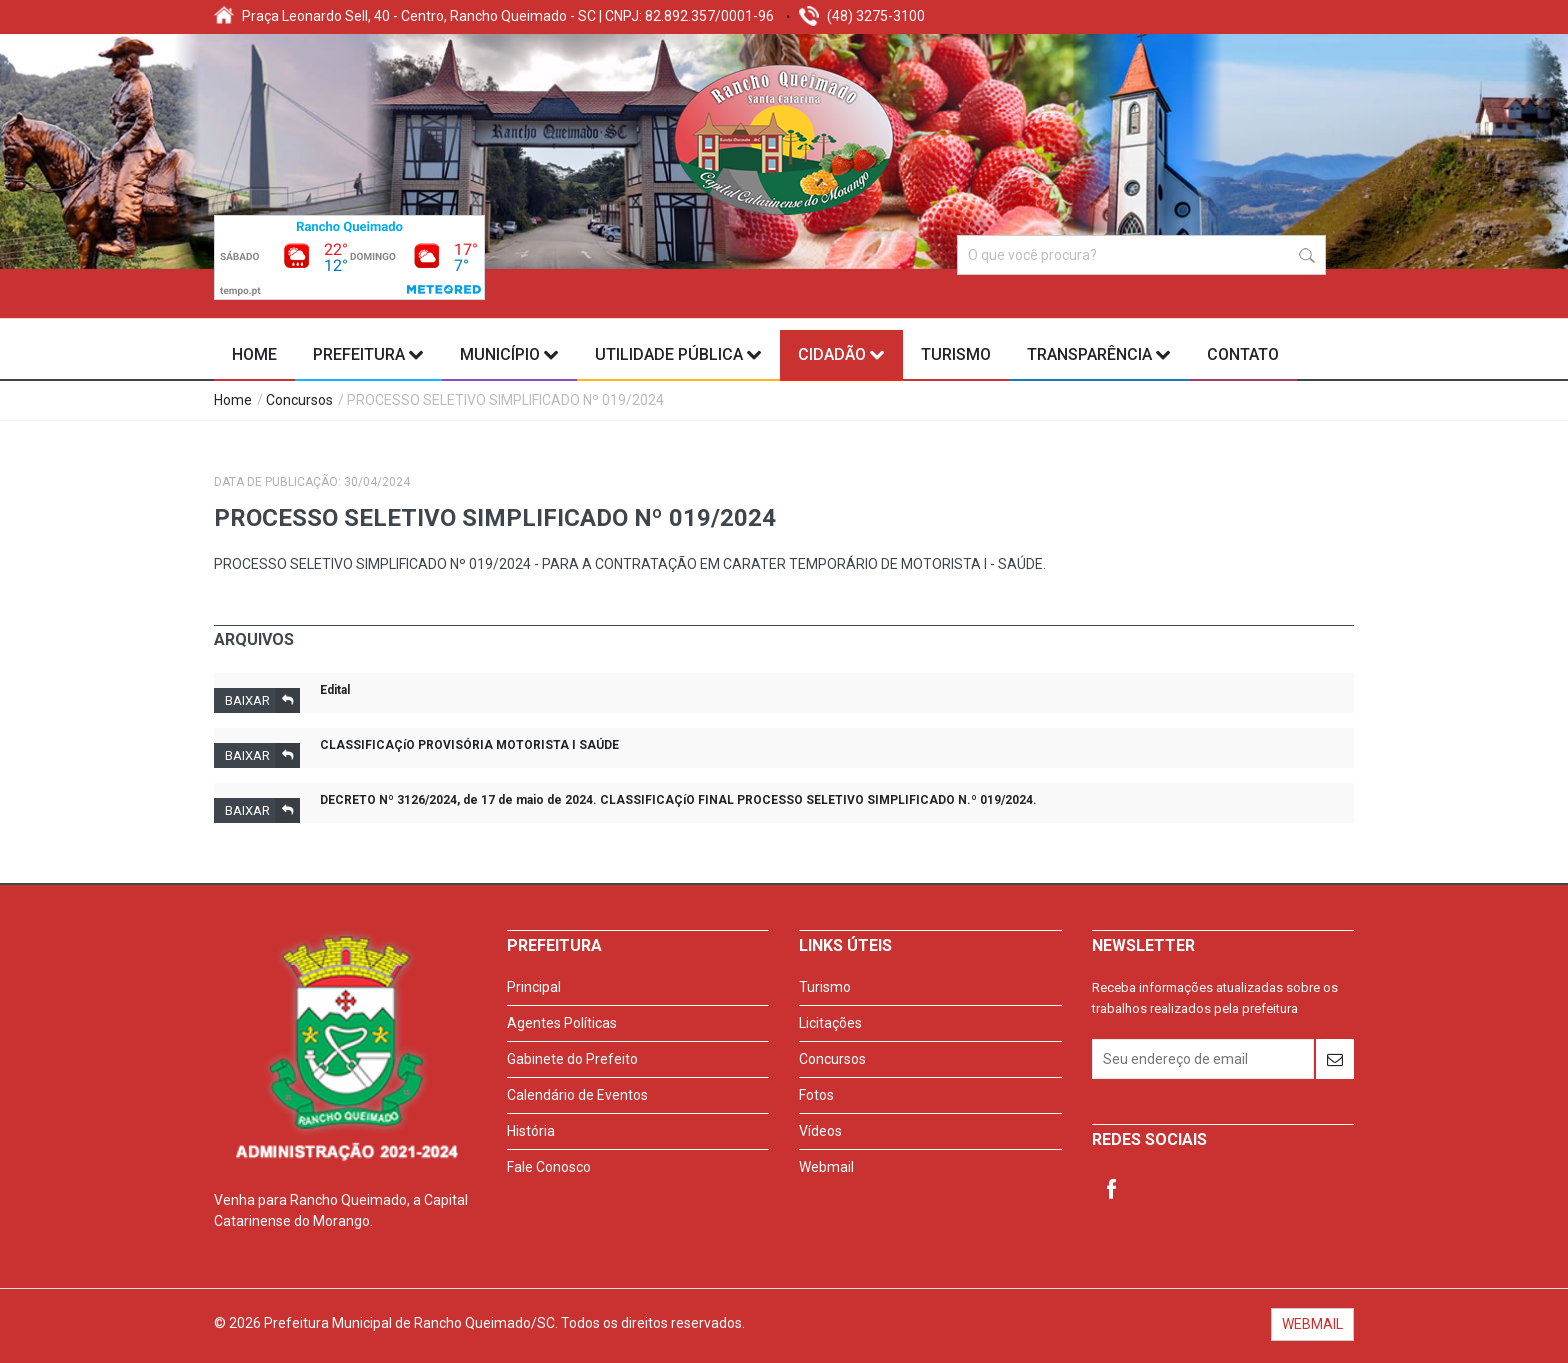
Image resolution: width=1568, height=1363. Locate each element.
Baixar (262, 700)
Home (254, 354)
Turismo (956, 354)
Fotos (816, 1095)
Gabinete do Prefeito (572, 1059)
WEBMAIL (1312, 1324)
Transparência (1099, 354)
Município (509, 354)
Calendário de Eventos (577, 1095)
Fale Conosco (549, 1167)
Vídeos (820, 1131)
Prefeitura (368, 354)
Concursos (299, 400)
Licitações (830, 1023)
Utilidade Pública (678, 354)
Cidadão (841, 354)
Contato (1243, 354)
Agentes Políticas (562, 1023)
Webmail (826, 1167)
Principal (534, 987)
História (531, 1131)
